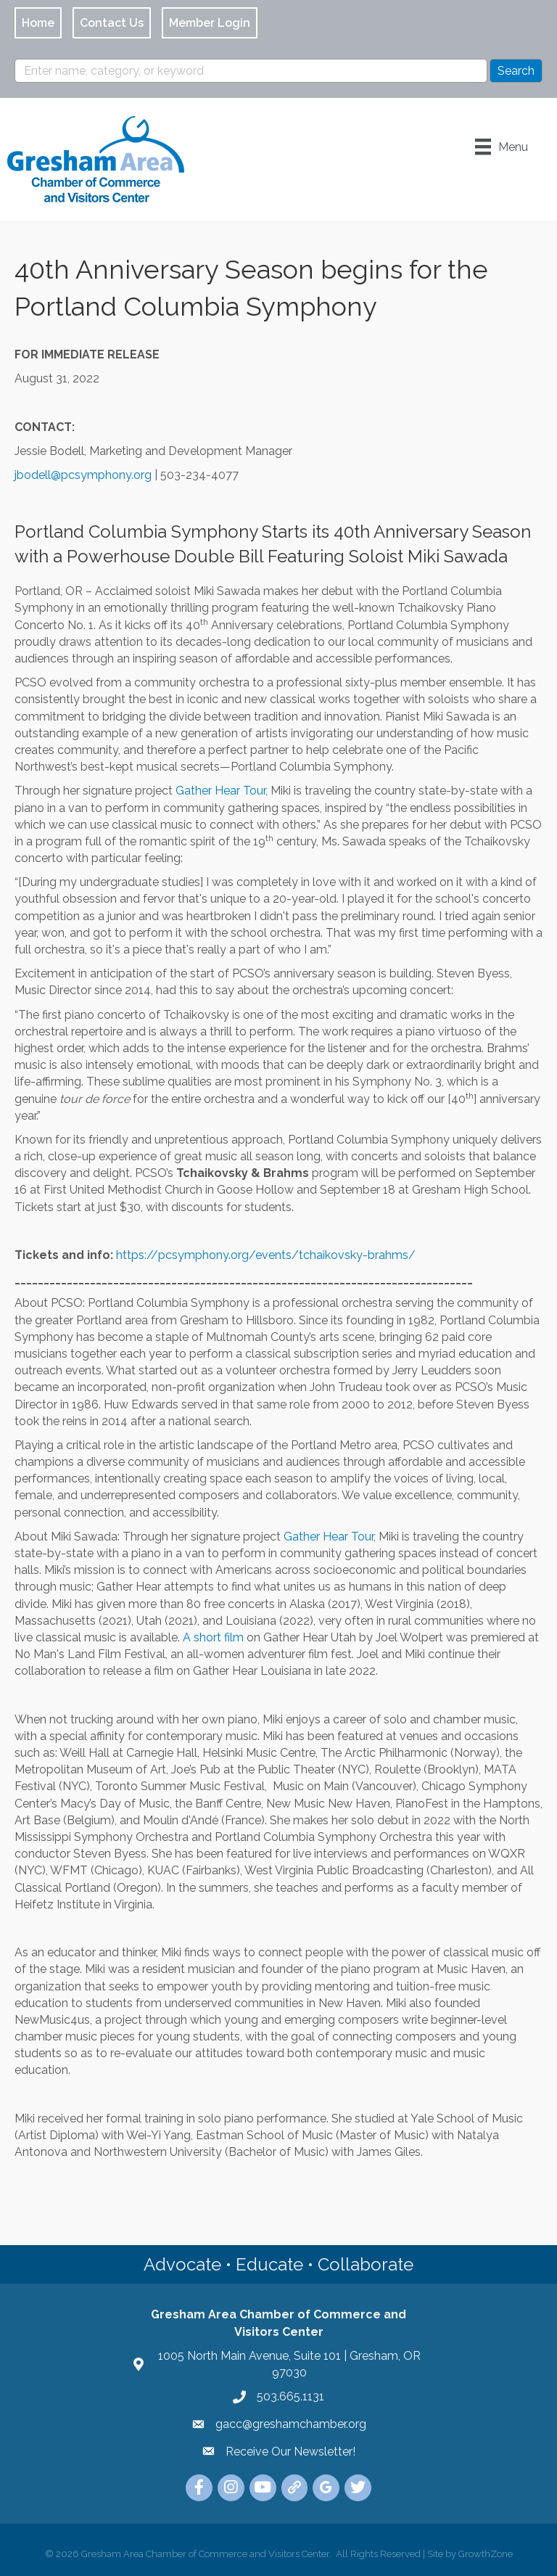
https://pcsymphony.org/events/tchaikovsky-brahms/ (266, 1255)
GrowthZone (485, 2553)
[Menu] (501, 146)
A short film (213, 1637)
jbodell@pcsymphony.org (83, 475)
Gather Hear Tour (220, 790)
